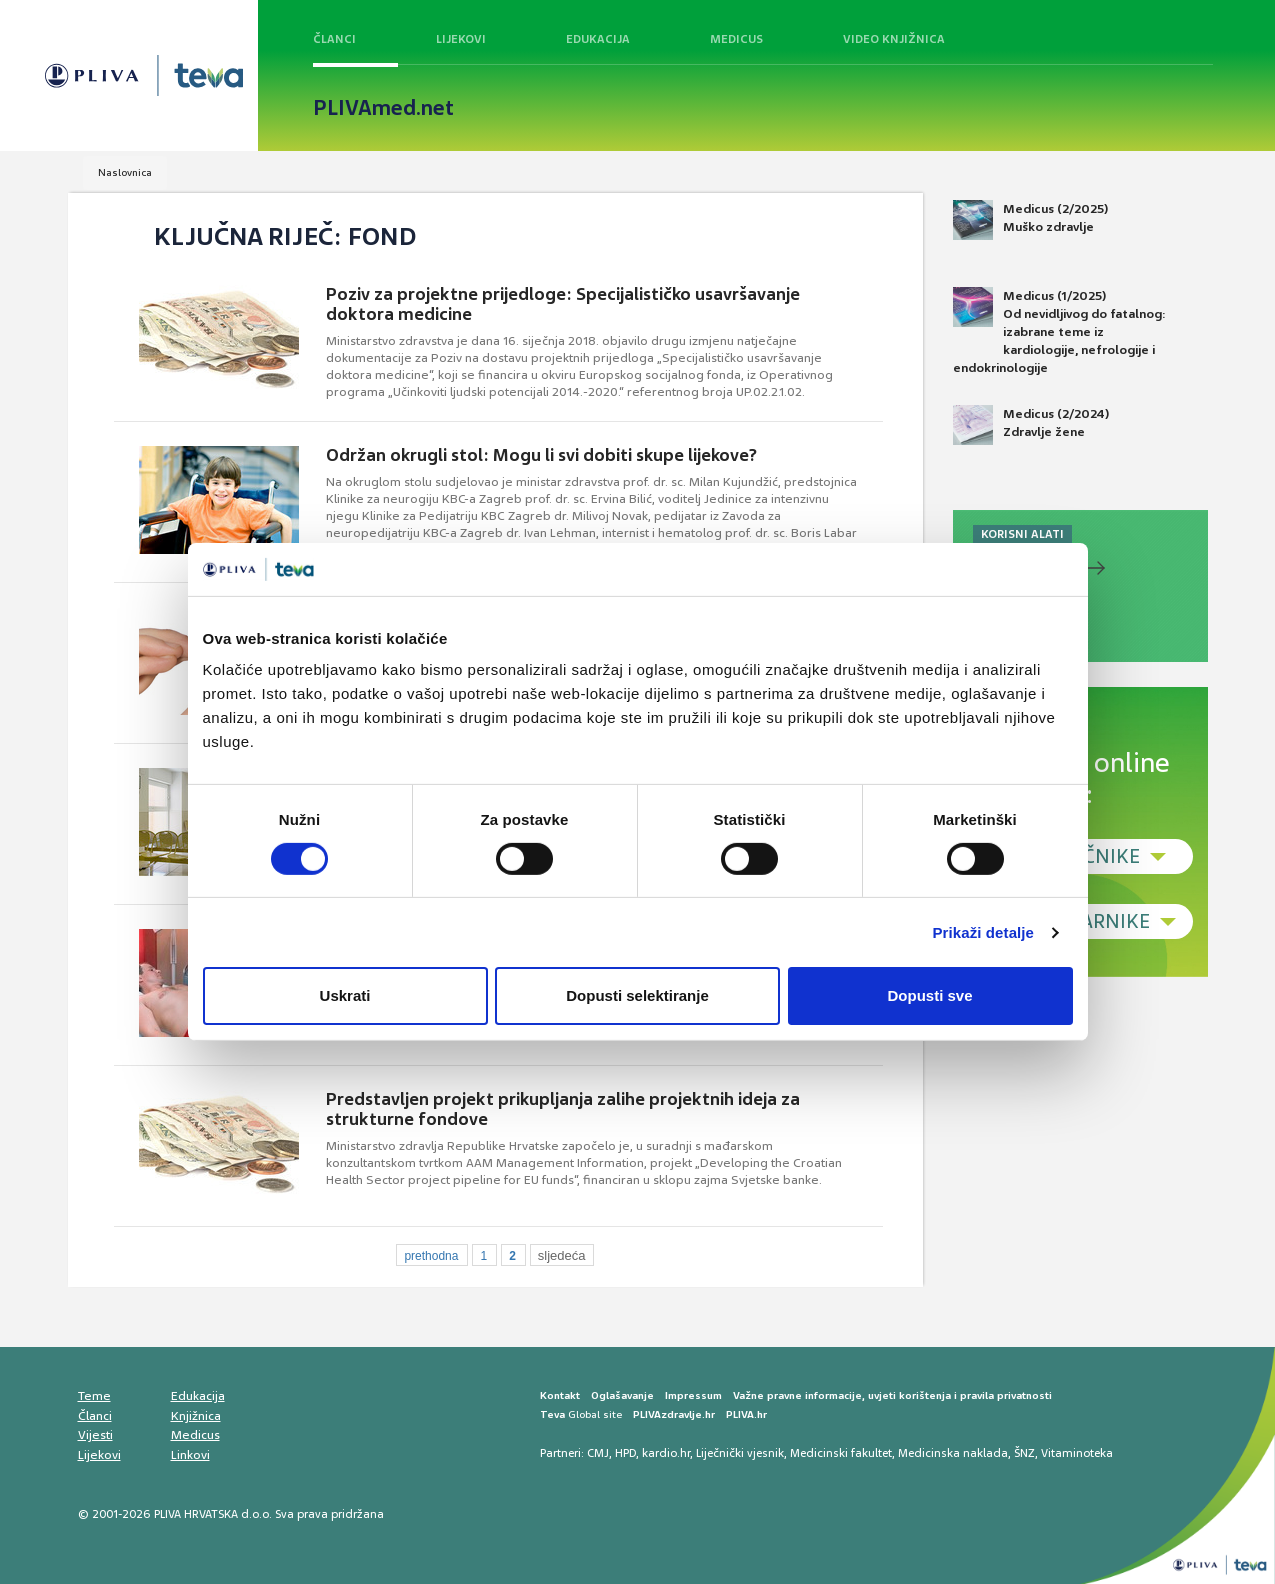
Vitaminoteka (1077, 1453)
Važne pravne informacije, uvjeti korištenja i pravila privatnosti (892, 1395)
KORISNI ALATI (1022, 534)
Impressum (693, 1395)
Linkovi (190, 1455)
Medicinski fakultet (841, 1453)
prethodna (431, 1256)
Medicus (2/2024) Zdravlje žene (1031, 425)
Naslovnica (125, 172)
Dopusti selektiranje (637, 995)
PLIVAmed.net (383, 108)
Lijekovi (461, 39)
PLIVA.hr (746, 1414)
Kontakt (560, 1395)
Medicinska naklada (953, 1453)
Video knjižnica (894, 39)
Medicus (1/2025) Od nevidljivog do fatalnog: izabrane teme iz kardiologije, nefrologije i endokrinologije (1059, 332)
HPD (625, 1453)
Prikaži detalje (984, 932)
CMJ (598, 1453)
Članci (334, 39)
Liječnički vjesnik (740, 1453)
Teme (94, 1396)
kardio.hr (666, 1453)
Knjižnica (196, 1416)
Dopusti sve (929, 995)
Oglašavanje (622, 1395)
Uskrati (345, 995)
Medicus (736, 39)
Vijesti (95, 1435)
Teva (552, 1414)
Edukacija (598, 39)
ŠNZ (1024, 1453)
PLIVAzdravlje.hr (674, 1414)
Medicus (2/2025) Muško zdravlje (1030, 220)
